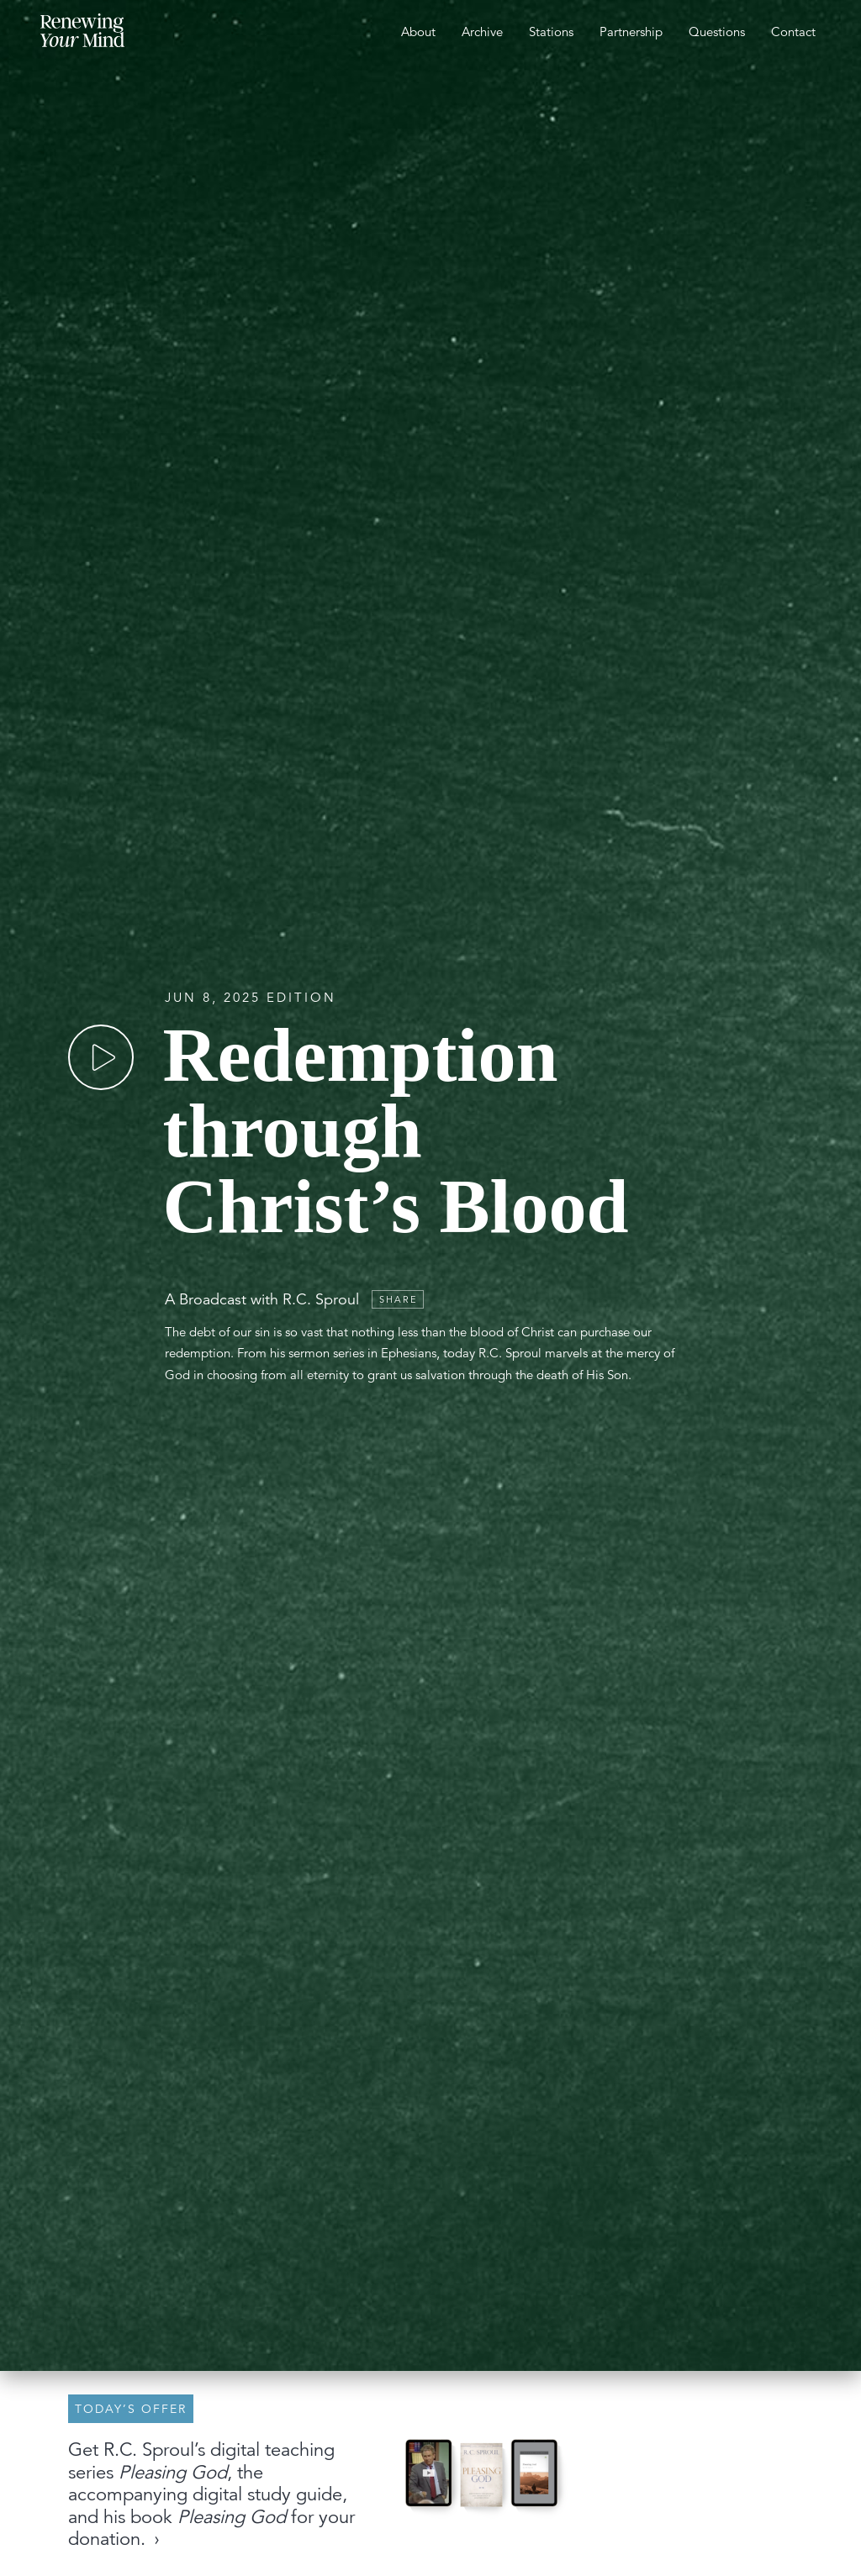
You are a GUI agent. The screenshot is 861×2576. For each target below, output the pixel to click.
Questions (717, 32)
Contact (793, 32)
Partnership (631, 32)
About (418, 32)
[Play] (101, 1057)
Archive (482, 32)
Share (398, 1299)
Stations (551, 32)
